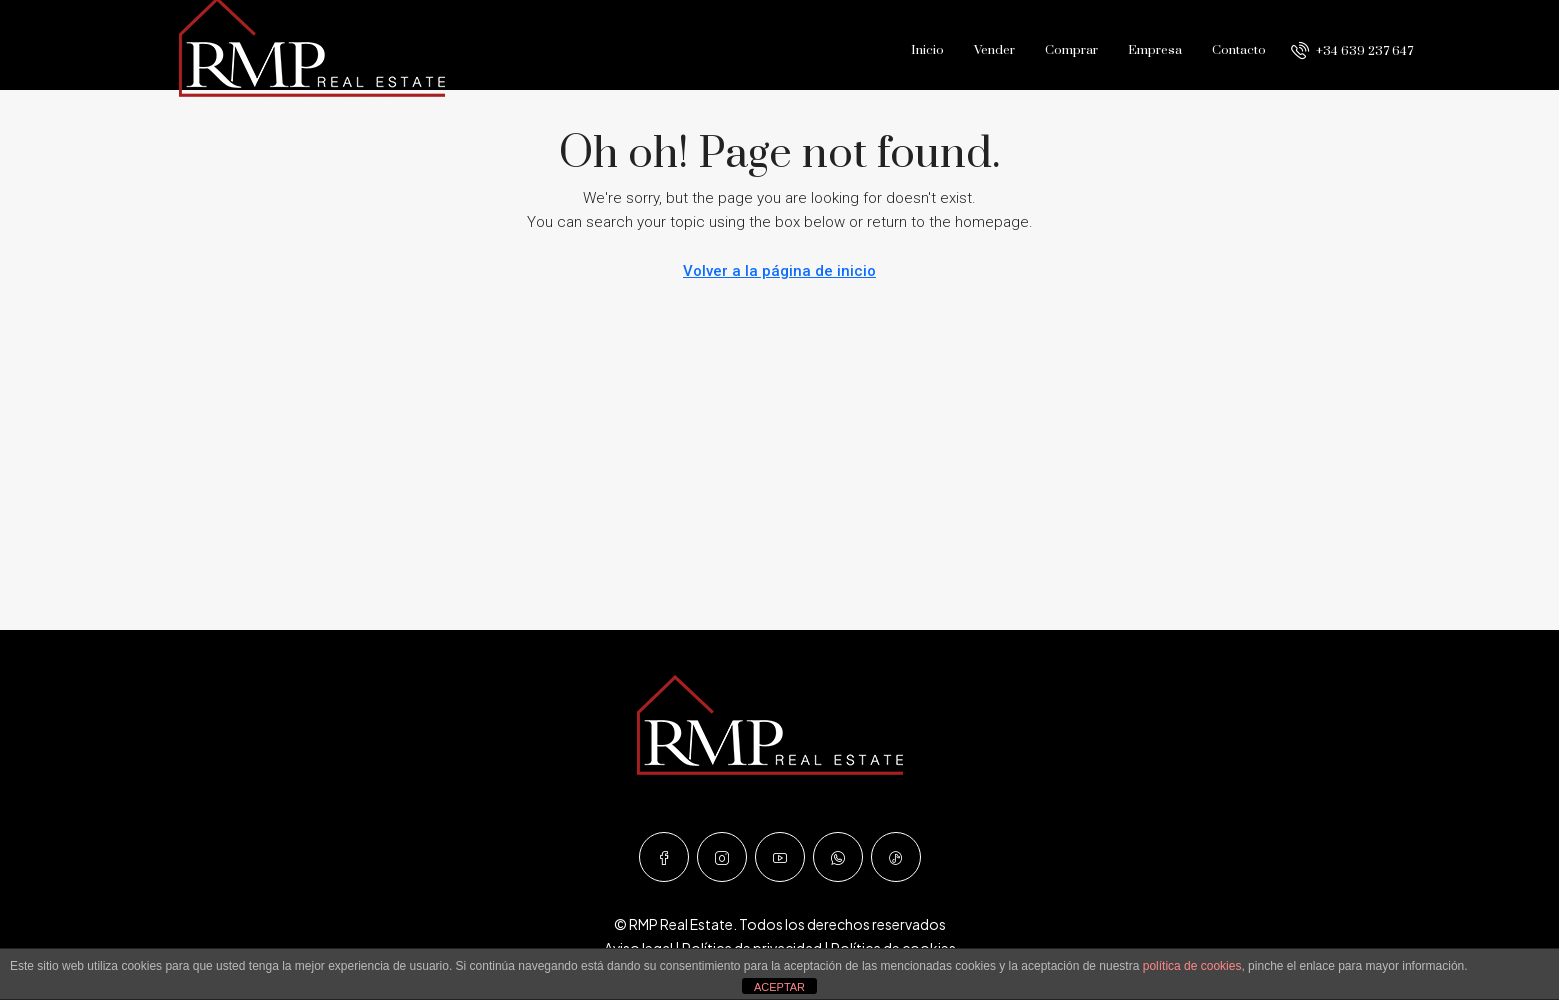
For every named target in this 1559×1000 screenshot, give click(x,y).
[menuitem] (1352, 51)
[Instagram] (722, 857)
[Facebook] (664, 857)
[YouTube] (780, 857)
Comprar (1071, 50)
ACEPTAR (779, 987)
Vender (994, 50)
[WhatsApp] (838, 857)
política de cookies (1192, 966)
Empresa (1155, 50)
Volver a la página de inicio (779, 271)
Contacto (1239, 50)
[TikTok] (896, 857)
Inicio (927, 50)
